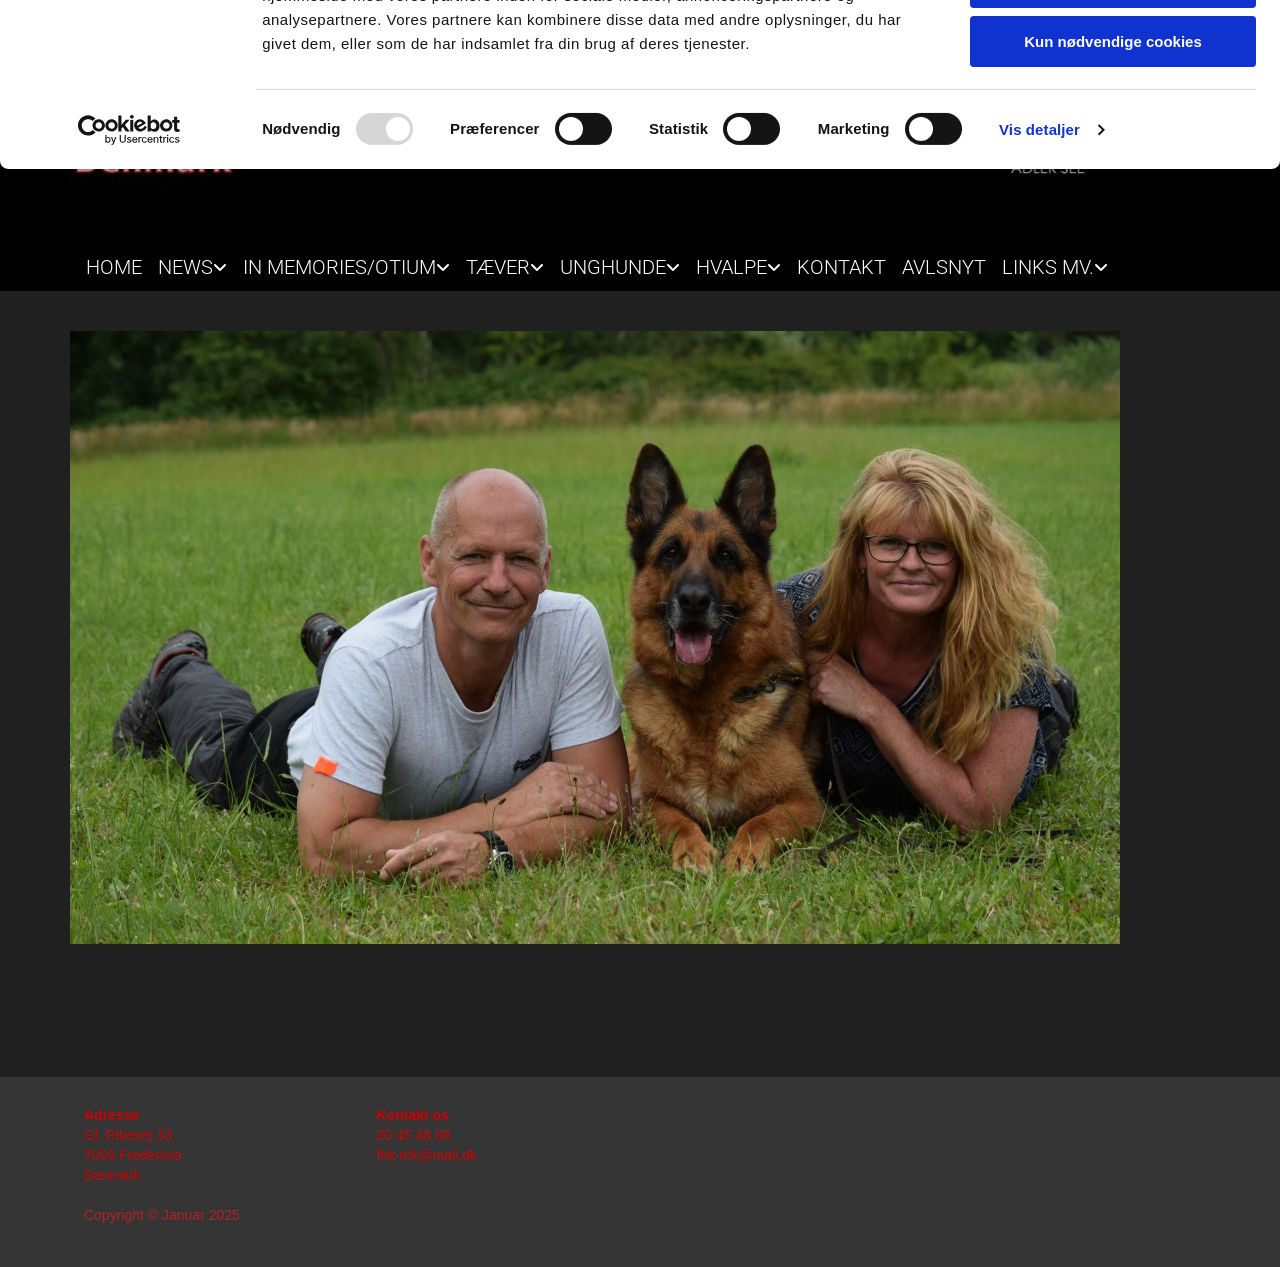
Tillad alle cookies (1113, 49)
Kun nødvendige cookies (1113, 166)
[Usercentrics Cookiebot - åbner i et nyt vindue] (129, 255)
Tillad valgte (1113, 108)
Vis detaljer (1039, 254)
